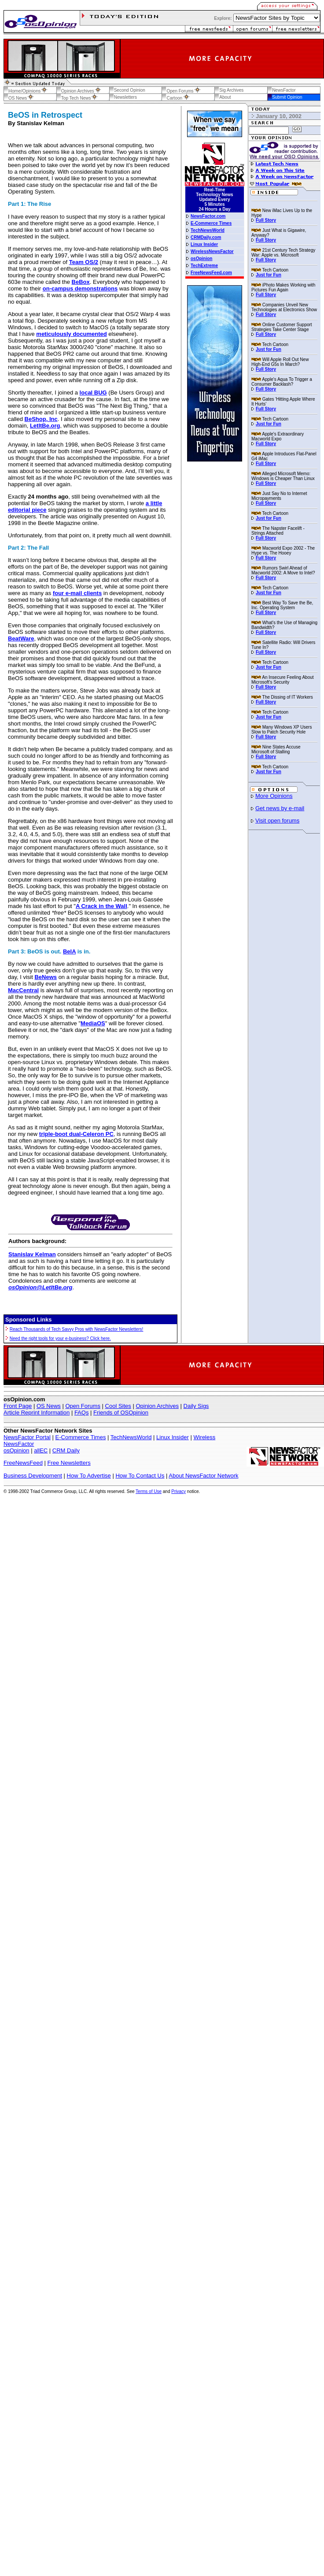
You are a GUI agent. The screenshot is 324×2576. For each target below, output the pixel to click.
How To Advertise (89, 1475)
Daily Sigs (196, 1406)
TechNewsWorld (131, 1437)
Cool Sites (118, 1406)
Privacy (178, 1491)
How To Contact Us (139, 1475)
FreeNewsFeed (23, 1462)
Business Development (33, 1475)
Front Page (18, 1406)
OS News (49, 1406)
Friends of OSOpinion (120, 1412)
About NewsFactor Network (203, 1475)
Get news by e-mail (279, 808)
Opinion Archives (157, 1406)
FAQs (81, 1412)
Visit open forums (277, 820)
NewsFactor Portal (27, 1437)
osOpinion (16, 1450)
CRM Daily (66, 1450)
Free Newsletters (68, 1462)
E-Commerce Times (80, 1437)
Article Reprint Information (37, 1412)
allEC (41, 1450)
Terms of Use (149, 1491)
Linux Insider (172, 1437)
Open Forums (82, 1406)
